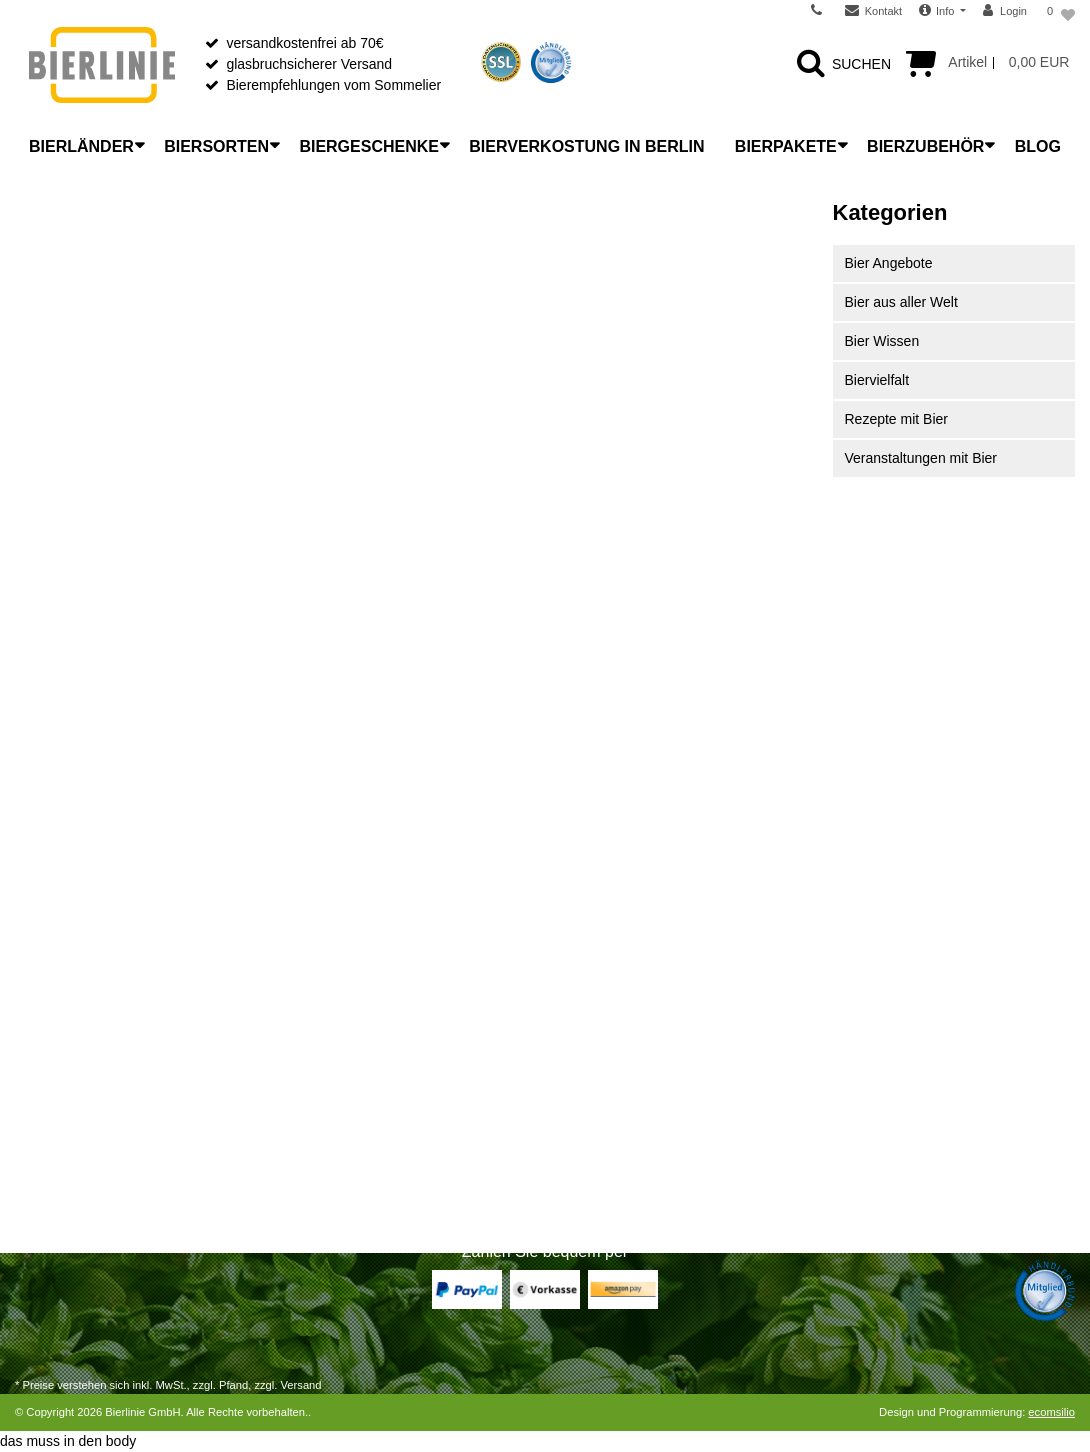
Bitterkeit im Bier (339, 1102)
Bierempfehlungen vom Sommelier (333, 85)
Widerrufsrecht (60, 1024)
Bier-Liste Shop (336, 1180)
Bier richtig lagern (342, 1024)
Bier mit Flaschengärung (364, 1154)
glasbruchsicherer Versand (309, 64)
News (577, 1024)
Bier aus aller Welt (901, 302)
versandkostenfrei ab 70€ (304, 43)
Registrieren (52, 1128)
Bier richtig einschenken (362, 1050)
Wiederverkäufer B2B (626, 1076)
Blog (1038, 146)
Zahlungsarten (60, 972)
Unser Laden (600, 998)
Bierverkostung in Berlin (586, 146)
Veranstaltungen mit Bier (921, 458)
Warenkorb (49, 1076)
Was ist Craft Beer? (348, 998)
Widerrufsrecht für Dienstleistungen (124, 1050)
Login (32, 1154)
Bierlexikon (322, 972)
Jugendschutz (603, 1154)
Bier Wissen (882, 341)
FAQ (574, 1050)
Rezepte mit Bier (896, 419)
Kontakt (38, 1180)
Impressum (594, 1180)
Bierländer (81, 146)
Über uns (588, 972)
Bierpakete (786, 146)
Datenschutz (599, 1128)
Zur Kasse (47, 1102)
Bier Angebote (889, 263)
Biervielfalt (877, 380)
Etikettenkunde (334, 1128)
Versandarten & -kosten (88, 998)
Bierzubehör (925, 146)
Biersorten (216, 146)
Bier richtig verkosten (353, 1076)
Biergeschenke (369, 146)
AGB (575, 1102)
